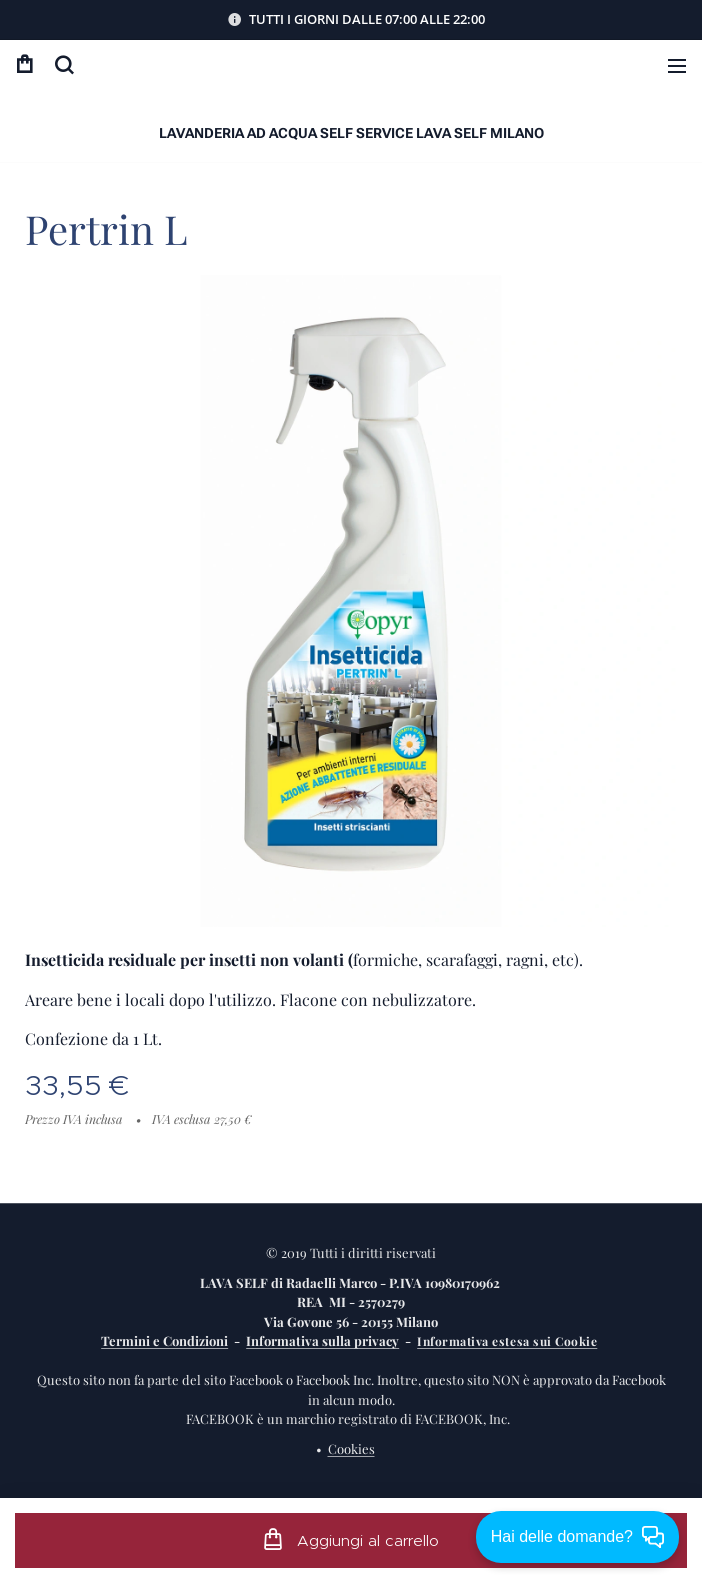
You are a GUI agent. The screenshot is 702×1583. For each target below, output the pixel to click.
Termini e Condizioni (164, 1340)
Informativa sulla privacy (322, 1340)
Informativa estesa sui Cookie (507, 1341)
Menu (677, 66)
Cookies (351, 1448)
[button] (64, 65)
